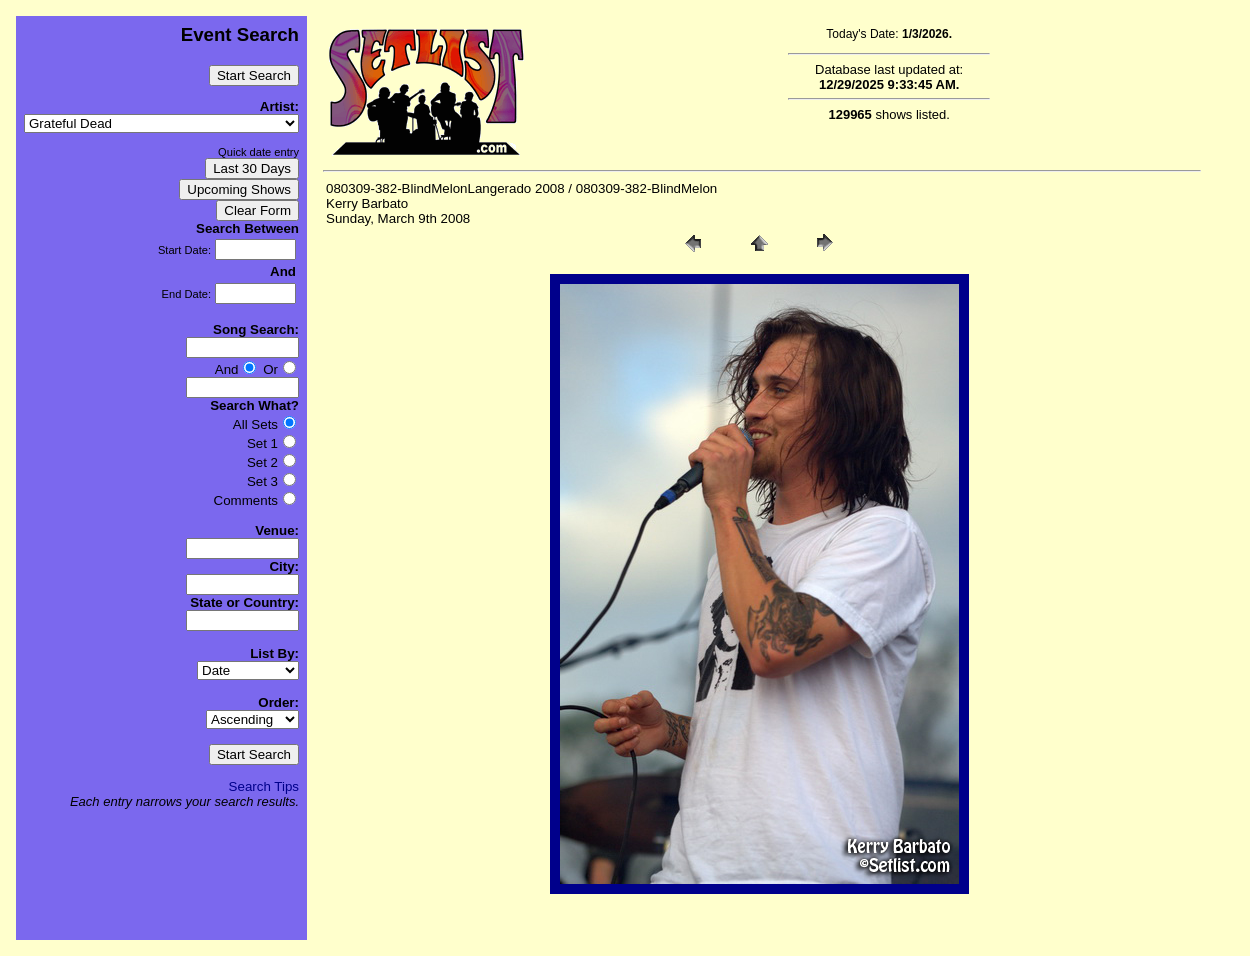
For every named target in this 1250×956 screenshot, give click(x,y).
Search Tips (264, 786)
